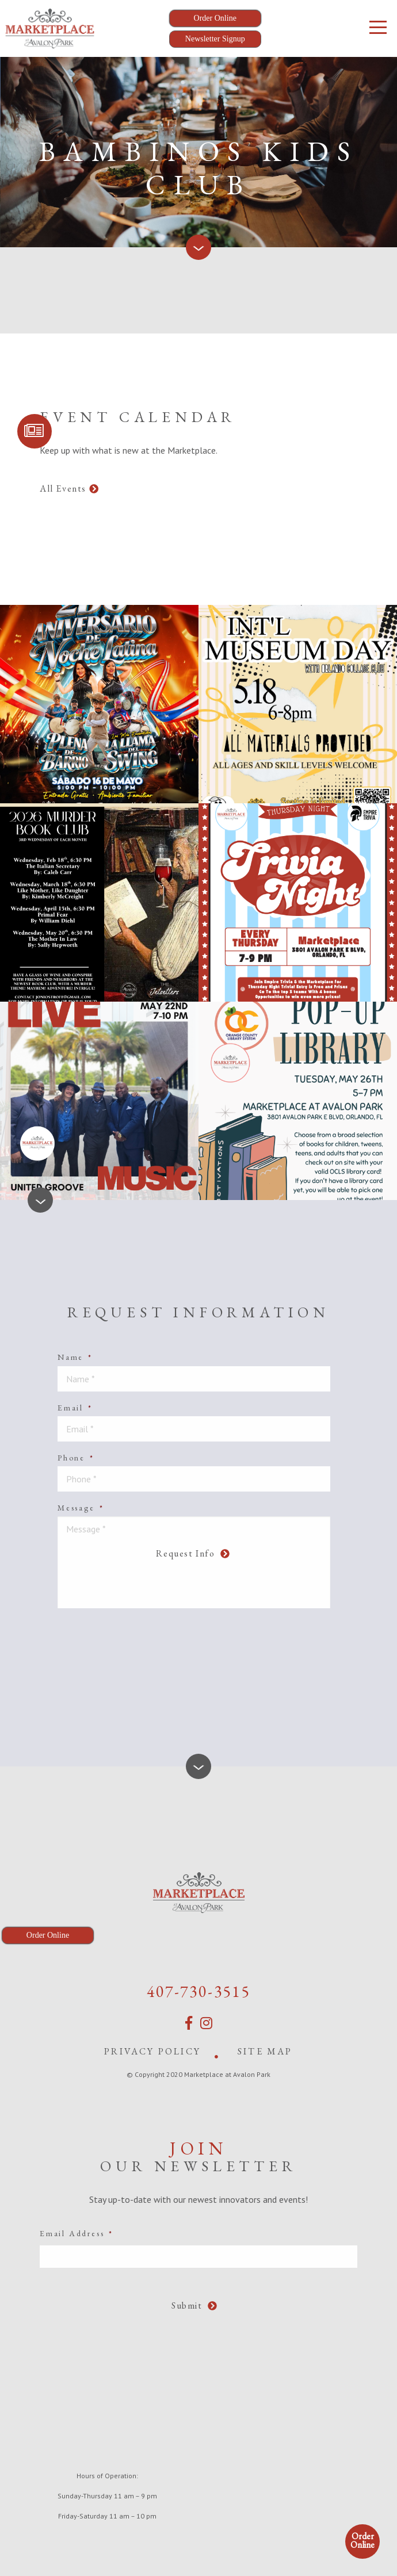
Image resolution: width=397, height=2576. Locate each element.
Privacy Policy (152, 2051)
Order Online (362, 2540)
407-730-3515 (198, 1990)
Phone (76, 1457)
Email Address (76, 2233)
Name (75, 1357)
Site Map (265, 2051)
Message (81, 1507)
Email (75, 1407)
